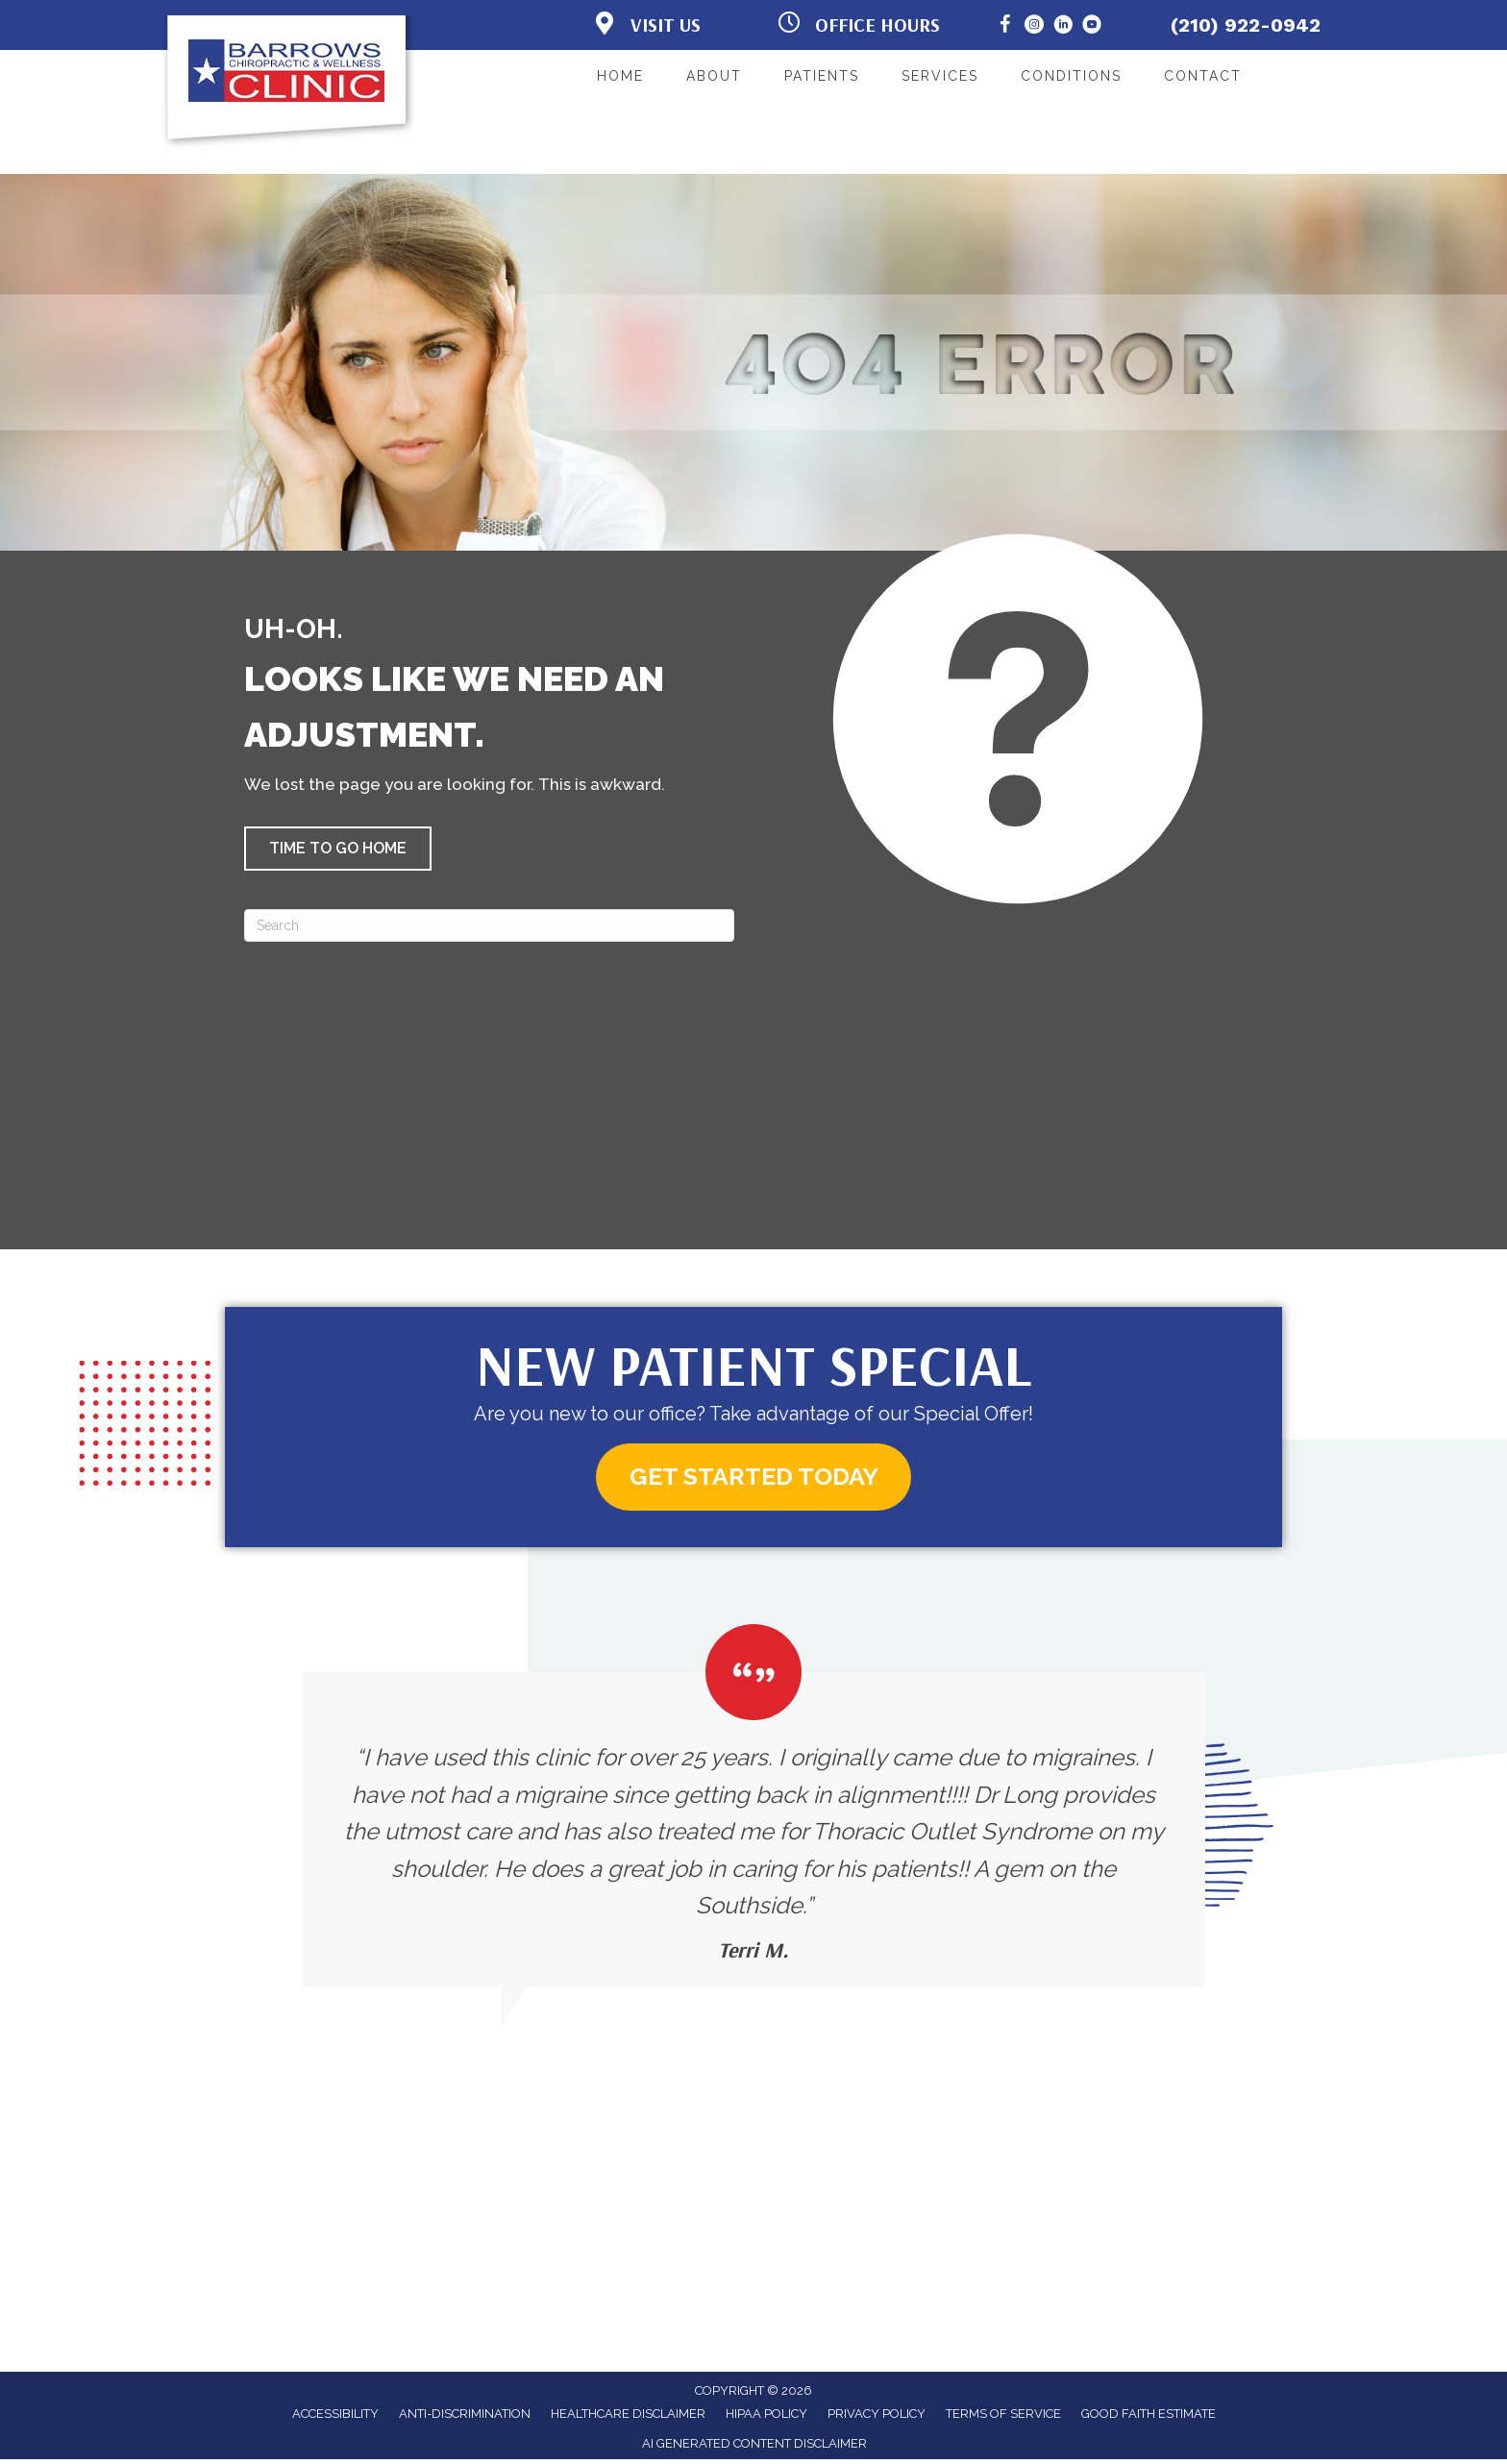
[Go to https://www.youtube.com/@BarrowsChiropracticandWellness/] (1091, 27)
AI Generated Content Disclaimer (754, 2448)
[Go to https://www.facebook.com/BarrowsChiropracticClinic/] (1005, 27)
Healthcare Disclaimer (628, 2418)
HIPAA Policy (766, 2418)
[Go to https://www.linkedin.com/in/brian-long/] (1063, 27)
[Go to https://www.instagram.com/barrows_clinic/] (1034, 27)
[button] (338, 848)
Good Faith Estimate (1148, 2418)
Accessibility (335, 2418)
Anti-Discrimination (465, 2418)
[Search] (489, 925)
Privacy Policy (877, 2418)
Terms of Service (1003, 2418)
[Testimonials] (753, 1810)
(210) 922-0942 (1246, 25)
